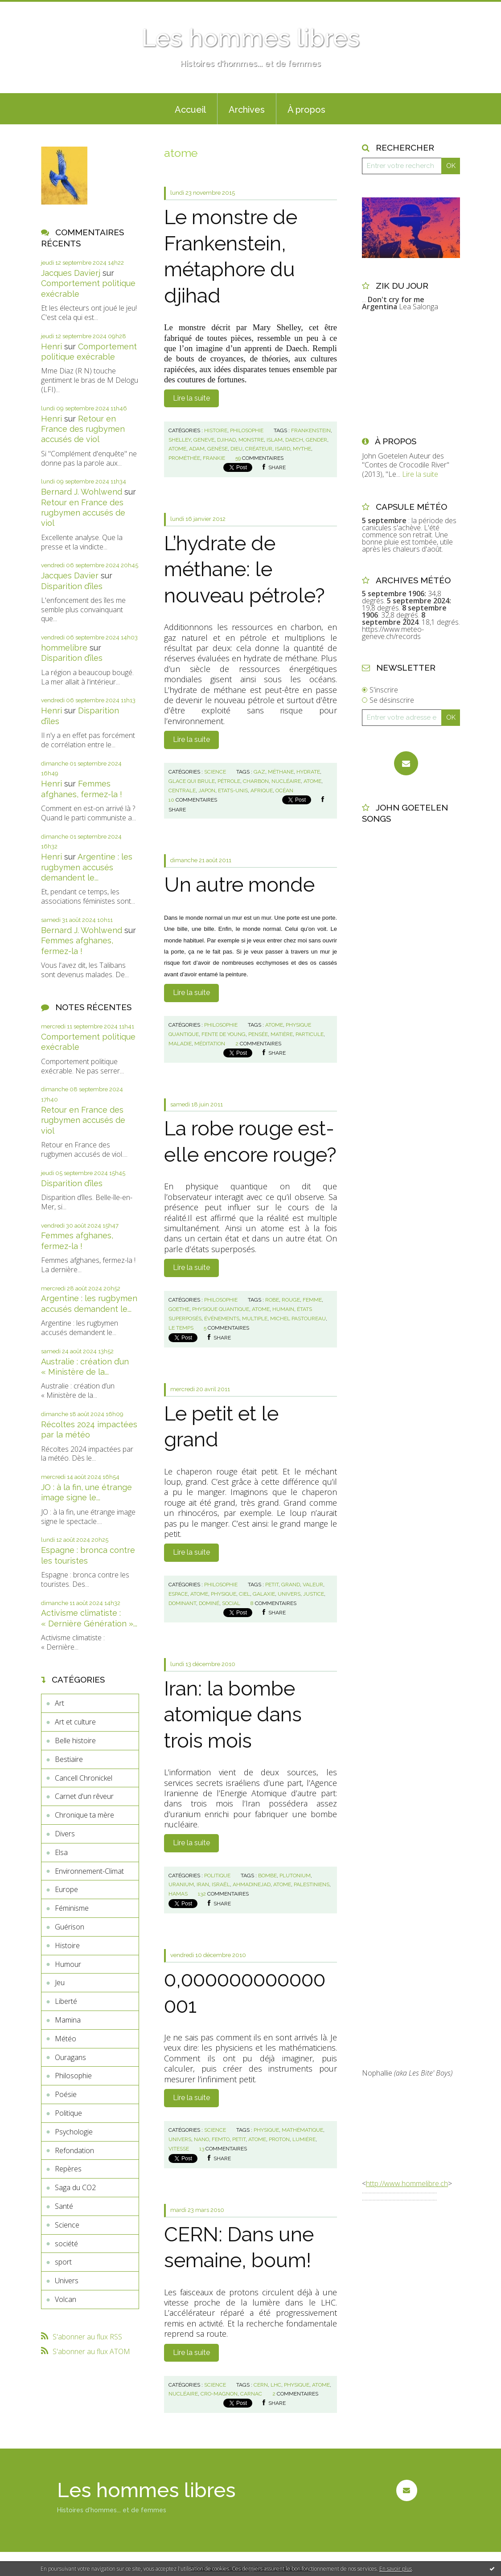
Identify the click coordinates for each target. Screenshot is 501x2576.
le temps (180, 1328)
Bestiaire (69, 1759)
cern (261, 2385)
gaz (259, 772)
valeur (313, 1584)
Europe (66, 1889)
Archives (247, 109)
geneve (203, 440)
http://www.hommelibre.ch (407, 2183)
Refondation (74, 2150)
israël (221, 1884)
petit (272, 1584)
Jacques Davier (70, 575)
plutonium (295, 1875)
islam (275, 440)
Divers (65, 1834)
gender (316, 440)
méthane (281, 772)
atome (177, 449)
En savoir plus (395, 2568)
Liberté (66, 2001)
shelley (179, 440)
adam (197, 449)
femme (312, 1300)
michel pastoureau (298, 1318)
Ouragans (70, 2057)
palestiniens (311, 1884)
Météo (65, 2039)
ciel (244, 1594)
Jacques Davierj (70, 273)
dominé (209, 1603)
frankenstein (311, 430)
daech (294, 440)
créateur (258, 449)
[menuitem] (190, 108)
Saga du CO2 (75, 2187)
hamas (178, 1894)
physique (223, 1594)
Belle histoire (75, 1740)
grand (290, 1584)
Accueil (190, 109)
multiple (254, 1318)
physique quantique (220, 1309)
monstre (251, 440)
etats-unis (233, 790)
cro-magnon (219, 2394)
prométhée (184, 458)
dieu (236, 449)
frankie (214, 458)
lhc (276, 2385)
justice (313, 1594)
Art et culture (75, 1722)
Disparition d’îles (72, 586)
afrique (261, 790)
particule (310, 1034)
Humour (68, 1964)
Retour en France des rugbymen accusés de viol (83, 429)
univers (289, 1594)
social (231, 1603)
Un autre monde (239, 885)
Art (59, 1703)
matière (282, 1034)
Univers (66, 2280)
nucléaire (286, 781)
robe (272, 1300)
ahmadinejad (252, 1884)
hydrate (308, 772)
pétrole (229, 781)
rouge (291, 1300)
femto (221, 2139)
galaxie (264, 1594)
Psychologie (74, 2132)
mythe (302, 449)
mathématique (302, 2130)
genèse (217, 449)
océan (284, 790)
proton (279, 2139)
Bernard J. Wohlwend (81, 491)
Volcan (65, 2299)
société (66, 2243)
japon (206, 790)
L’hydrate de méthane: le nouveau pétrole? (244, 569)
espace (178, 1594)
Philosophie (73, 2075)
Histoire (67, 1945)
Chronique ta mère (84, 1815)
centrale (182, 790)
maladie (180, 1043)
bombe (267, 1875)
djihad (226, 440)
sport (63, 2262)
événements (221, 1318)
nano (201, 2139)
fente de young (223, 1034)
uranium (181, 1884)
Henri (51, 346)
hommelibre (64, 647)
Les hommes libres (250, 37)
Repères (68, 2169)
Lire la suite (191, 398)
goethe (178, 1309)
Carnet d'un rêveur (84, 1796)
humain (283, 1309)
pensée (258, 1034)
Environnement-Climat (89, 1871)
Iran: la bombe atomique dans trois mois (233, 1715)
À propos (306, 109)
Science (67, 2225)
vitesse (178, 2149)
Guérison (69, 1927)
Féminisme (72, 1908)
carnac (251, 2394)
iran (203, 1884)
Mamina (68, 2020)
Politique (68, 2113)
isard (282, 449)
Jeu (60, 1982)
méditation (209, 1043)
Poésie (66, 2094)
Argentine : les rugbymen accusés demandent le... (86, 867)
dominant (182, 1603)
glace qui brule (191, 781)
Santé (64, 2206)
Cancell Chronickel (83, 1778)
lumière (304, 2139)
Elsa (61, 1852)
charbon (256, 781)
